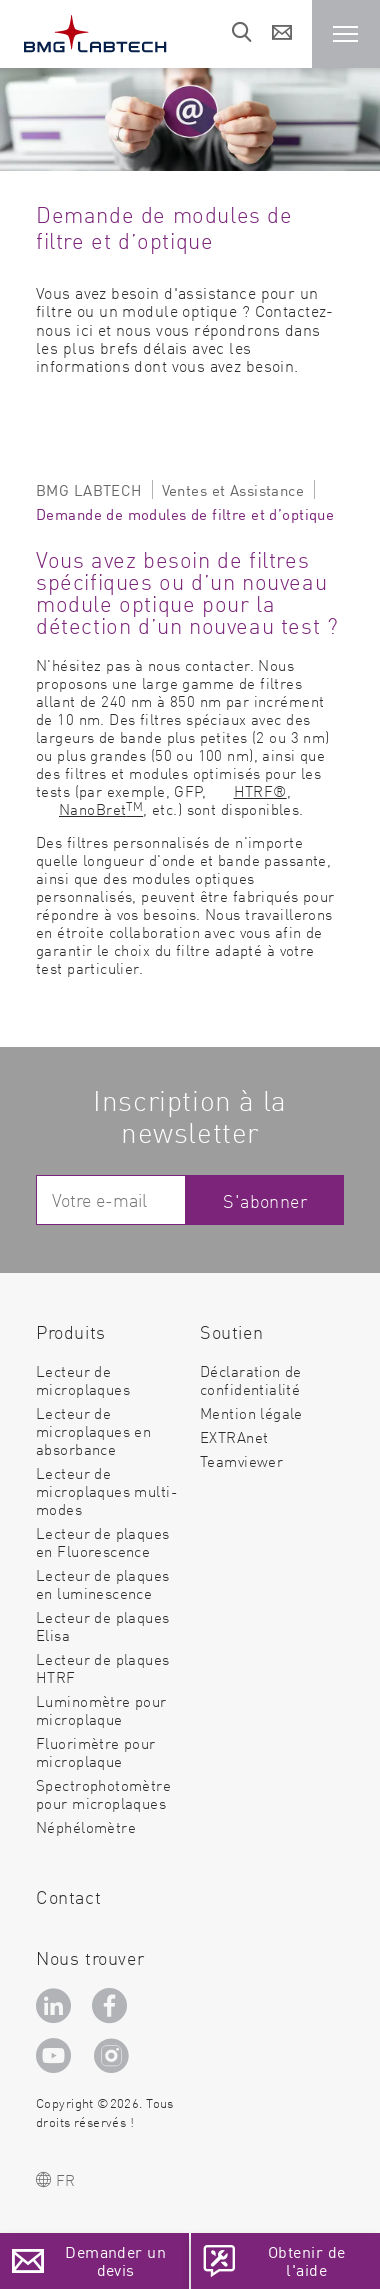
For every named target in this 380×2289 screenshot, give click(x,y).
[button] (346, 34)
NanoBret (101, 808)
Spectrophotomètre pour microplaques (103, 1793)
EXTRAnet (234, 1436)
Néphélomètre (86, 1827)
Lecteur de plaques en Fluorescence (103, 1541)
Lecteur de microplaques (83, 1379)
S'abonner (265, 1200)
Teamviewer (241, 1461)
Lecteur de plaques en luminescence (103, 1583)
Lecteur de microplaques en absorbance (93, 1430)
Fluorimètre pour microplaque (96, 1751)
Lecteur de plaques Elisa (103, 1625)
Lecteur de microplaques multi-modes (106, 1490)
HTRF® (260, 790)
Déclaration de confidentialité (251, 1379)
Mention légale (251, 1412)
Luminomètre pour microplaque (101, 1709)
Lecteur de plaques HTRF (103, 1667)
